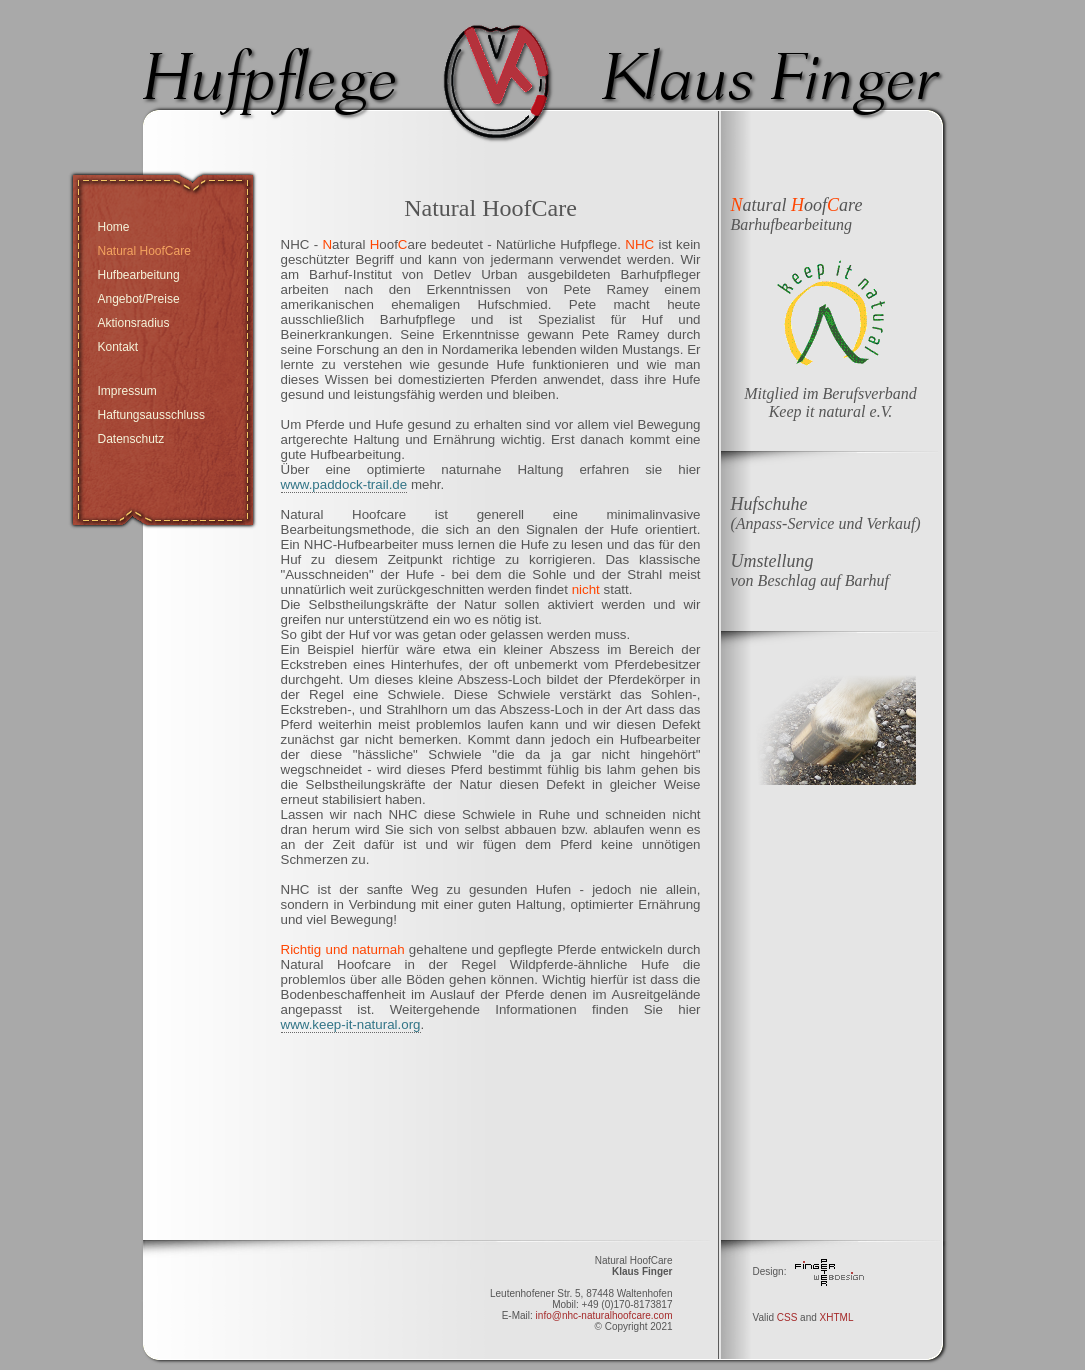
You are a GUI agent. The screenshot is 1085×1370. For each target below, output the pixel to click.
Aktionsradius (134, 323)
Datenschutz (131, 439)
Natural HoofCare (144, 251)
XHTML (837, 1317)
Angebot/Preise (139, 299)
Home (114, 227)
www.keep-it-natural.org (351, 1024)
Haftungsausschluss (151, 415)
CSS (787, 1317)
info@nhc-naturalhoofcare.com (604, 1315)
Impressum (127, 391)
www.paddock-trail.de (344, 484)
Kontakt (118, 347)
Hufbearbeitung (139, 275)
